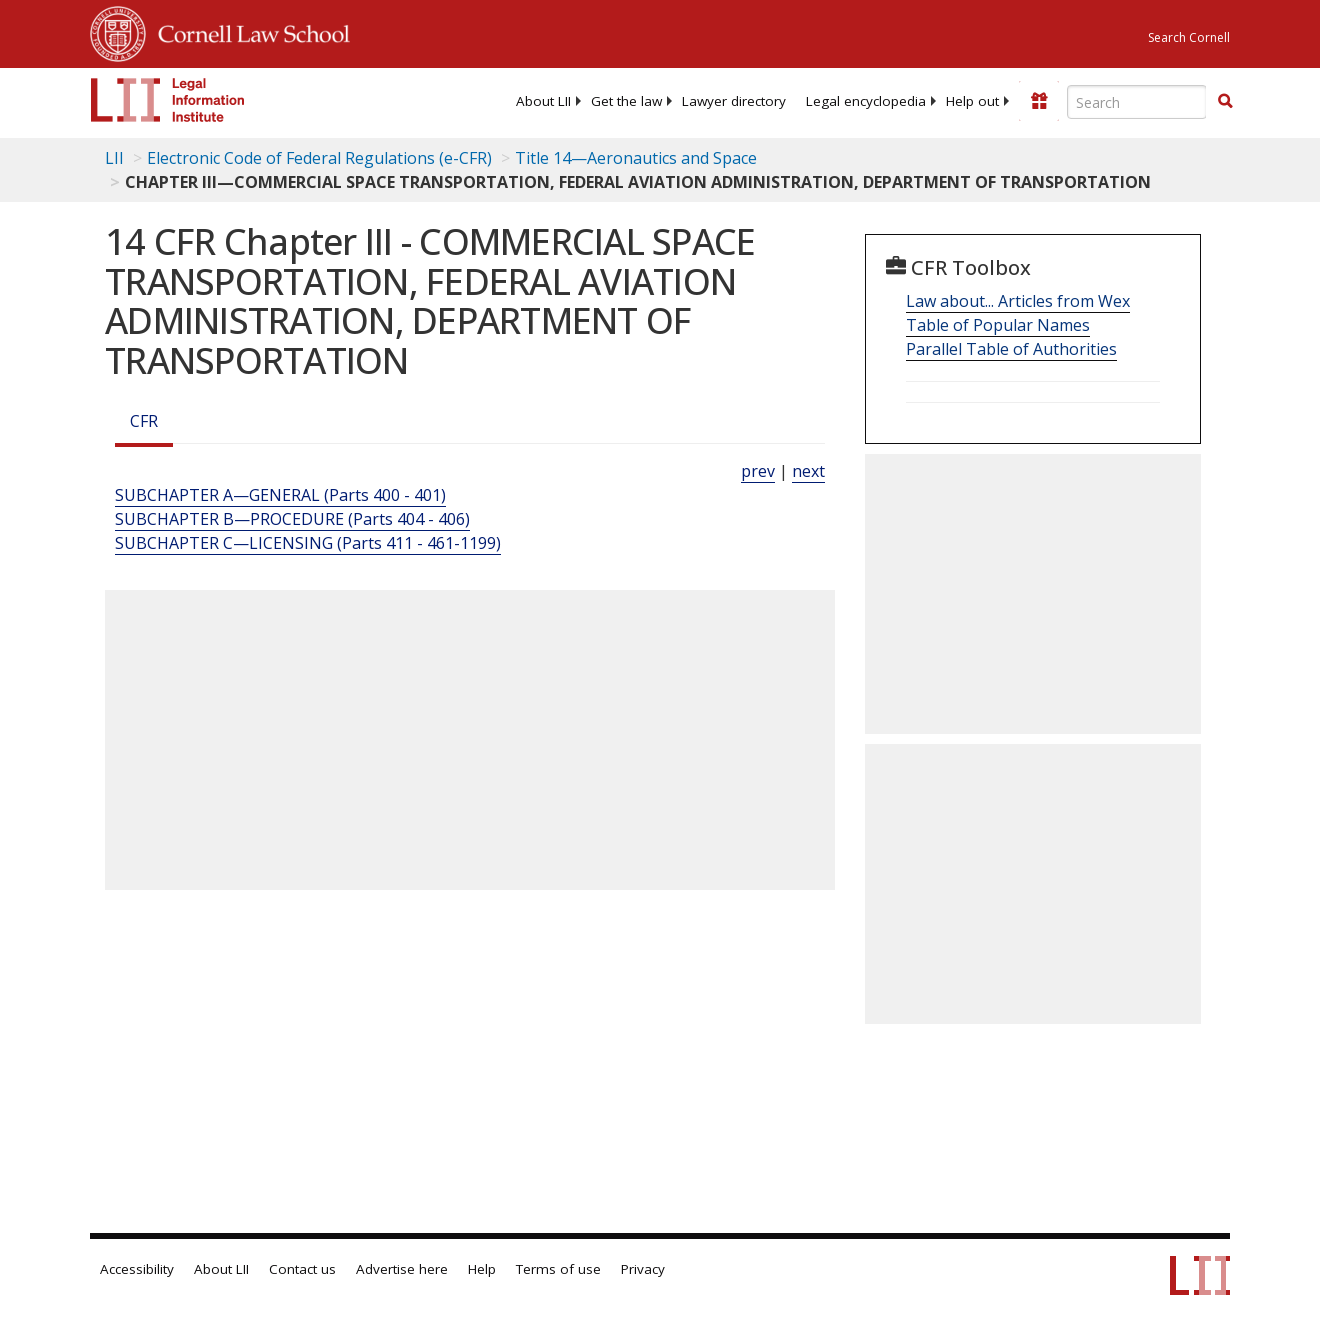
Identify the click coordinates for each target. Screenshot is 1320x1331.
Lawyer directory (734, 101)
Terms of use (558, 1269)
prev (758, 471)
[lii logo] (168, 100)
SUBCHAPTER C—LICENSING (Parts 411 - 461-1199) (308, 543)
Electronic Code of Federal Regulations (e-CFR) (319, 158)
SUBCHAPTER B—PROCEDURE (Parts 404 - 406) (292, 519)
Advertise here (402, 1269)
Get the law (626, 101)
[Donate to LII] (1039, 101)
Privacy (643, 1269)
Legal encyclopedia (866, 101)
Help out (972, 101)
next (808, 471)
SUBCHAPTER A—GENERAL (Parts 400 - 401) (280, 495)
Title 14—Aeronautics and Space (636, 158)
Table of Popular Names (998, 325)
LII (114, 158)
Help (482, 1269)
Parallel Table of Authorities (1011, 349)
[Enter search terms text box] (1137, 102)
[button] (1225, 101)
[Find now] (1225, 102)
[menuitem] (543, 101)
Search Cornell (1189, 37)
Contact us (302, 1269)
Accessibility (137, 1269)
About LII (543, 101)
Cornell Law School (248, 31)
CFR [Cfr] (144, 421)
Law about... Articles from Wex (1018, 301)
